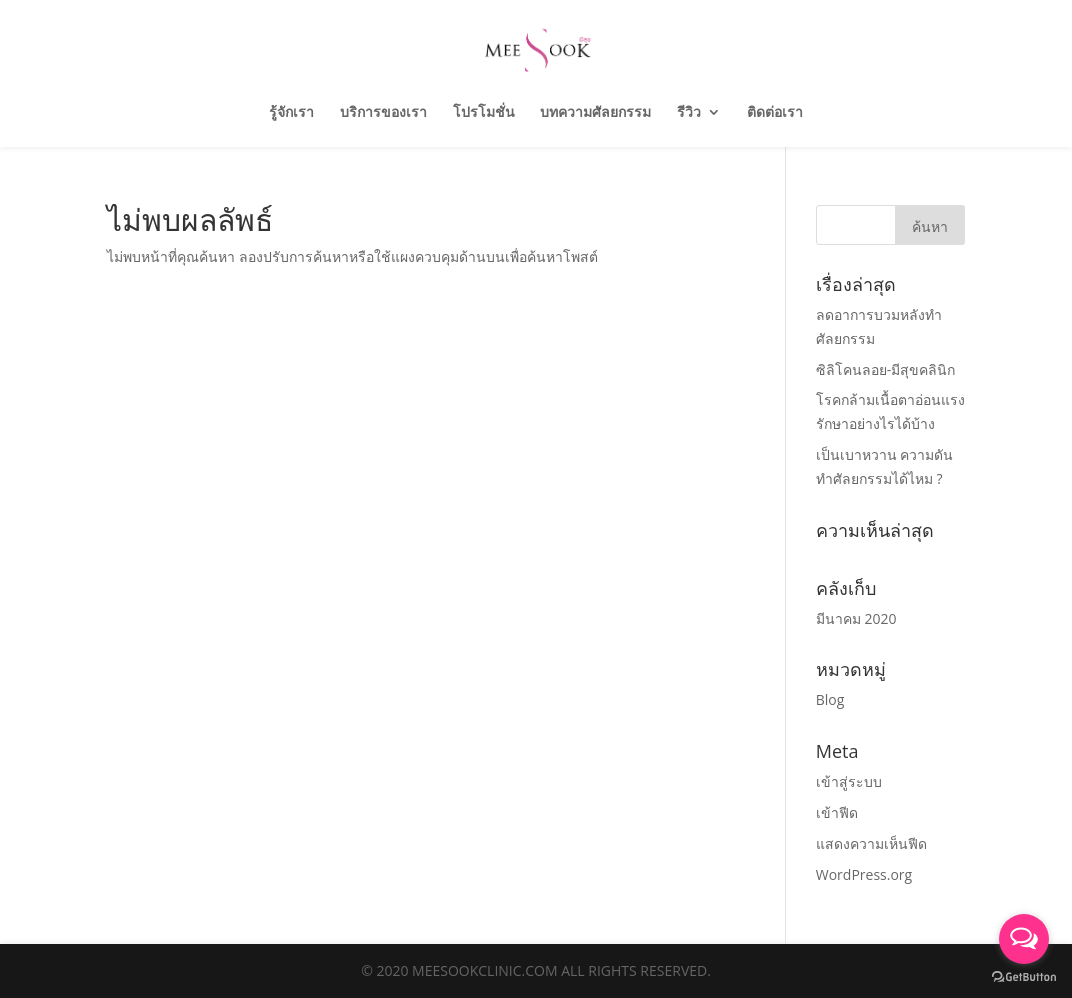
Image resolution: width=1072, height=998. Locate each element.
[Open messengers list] (1024, 939)
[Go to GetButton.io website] (1024, 977)
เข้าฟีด (837, 812)
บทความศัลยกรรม (595, 113)
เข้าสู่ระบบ (849, 781)
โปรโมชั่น (484, 113)
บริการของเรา (383, 113)
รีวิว (689, 113)
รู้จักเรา (291, 113)
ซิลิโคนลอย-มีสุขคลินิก (886, 369)
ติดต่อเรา (775, 113)
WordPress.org (864, 874)
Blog (830, 699)
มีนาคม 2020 (856, 618)
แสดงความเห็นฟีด (871, 843)
